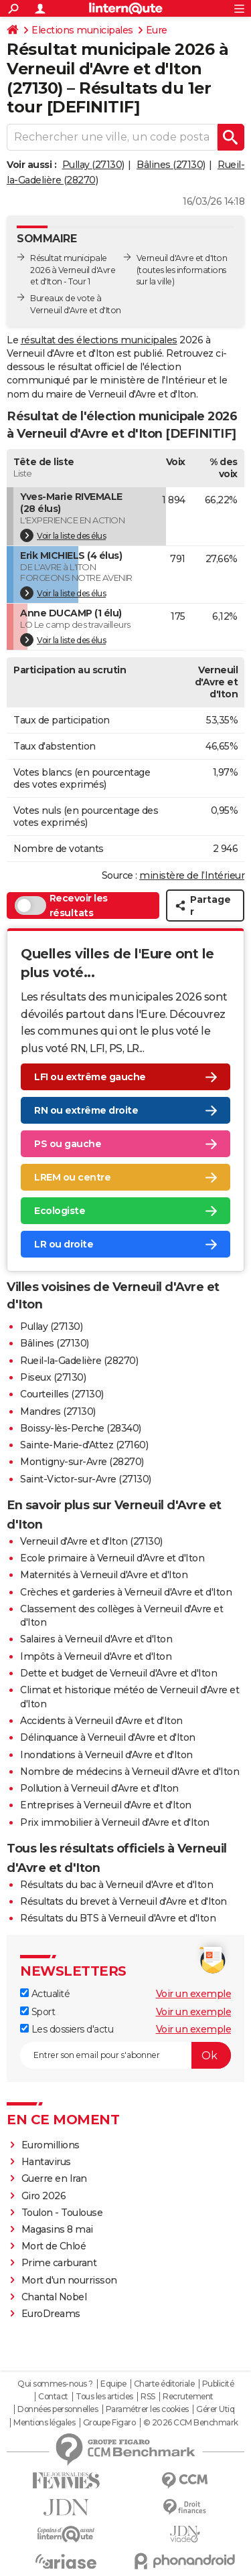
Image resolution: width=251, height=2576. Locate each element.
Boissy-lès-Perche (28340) (80, 1428)
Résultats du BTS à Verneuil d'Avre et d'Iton (118, 1918)
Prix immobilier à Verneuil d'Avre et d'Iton (115, 1822)
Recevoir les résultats (61, 905)
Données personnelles (57, 2409)
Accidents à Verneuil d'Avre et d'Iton (101, 1721)
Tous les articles (104, 2396)
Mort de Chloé (53, 2246)
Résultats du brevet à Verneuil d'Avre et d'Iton (123, 1901)
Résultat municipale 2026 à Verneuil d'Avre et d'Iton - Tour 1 (72, 270)
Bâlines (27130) (171, 165)
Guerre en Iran (54, 2178)
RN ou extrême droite (86, 1110)
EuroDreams (50, 2314)
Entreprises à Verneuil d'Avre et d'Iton (105, 1805)
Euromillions (50, 2145)
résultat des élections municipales (99, 340)
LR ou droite (63, 1244)
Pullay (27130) (93, 165)
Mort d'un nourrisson (69, 2280)
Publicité (218, 2384)
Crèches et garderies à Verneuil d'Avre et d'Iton (126, 1592)
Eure (156, 30)
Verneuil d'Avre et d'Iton (182, 258)
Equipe (113, 2384)
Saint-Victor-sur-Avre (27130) (85, 1479)
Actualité (45, 1994)
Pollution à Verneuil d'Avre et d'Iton (99, 1788)
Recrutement (188, 2396)
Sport (37, 2012)
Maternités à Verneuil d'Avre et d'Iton (103, 1575)
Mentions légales (44, 2422)
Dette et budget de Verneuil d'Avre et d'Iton (118, 1673)
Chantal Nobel (54, 2297)
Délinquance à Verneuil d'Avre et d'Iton (107, 1737)
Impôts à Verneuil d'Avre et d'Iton (95, 1656)
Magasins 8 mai (57, 2229)
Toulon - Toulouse (62, 2213)
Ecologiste (59, 1211)
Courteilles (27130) (62, 1394)
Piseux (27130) (53, 1377)
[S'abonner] (125, 2055)
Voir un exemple (194, 1994)
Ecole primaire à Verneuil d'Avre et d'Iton (112, 1558)
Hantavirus (46, 2162)
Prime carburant (59, 2263)
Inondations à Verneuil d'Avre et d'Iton (106, 1755)
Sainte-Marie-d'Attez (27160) (84, 1445)
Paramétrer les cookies (147, 2409)
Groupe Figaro (109, 2422)
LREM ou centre (72, 1177)
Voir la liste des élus (63, 535)
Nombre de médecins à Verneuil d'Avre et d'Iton (129, 1772)
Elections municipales (82, 30)
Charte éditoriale (164, 2384)
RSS (148, 2396)
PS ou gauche (67, 1144)
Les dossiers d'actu (66, 2029)
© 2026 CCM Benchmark (190, 2422)
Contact (53, 2396)
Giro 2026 (43, 2196)
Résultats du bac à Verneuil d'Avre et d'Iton (116, 1885)
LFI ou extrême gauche (90, 1077)
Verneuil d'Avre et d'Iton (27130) (91, 1541)
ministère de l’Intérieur (191, 875)
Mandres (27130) (58, 1411)
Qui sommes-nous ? (55, 2384)
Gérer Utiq (215, 2409)
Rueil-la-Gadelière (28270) (79, 1361)
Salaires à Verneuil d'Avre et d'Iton (96, 1639)
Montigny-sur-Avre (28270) (82, 1462)
